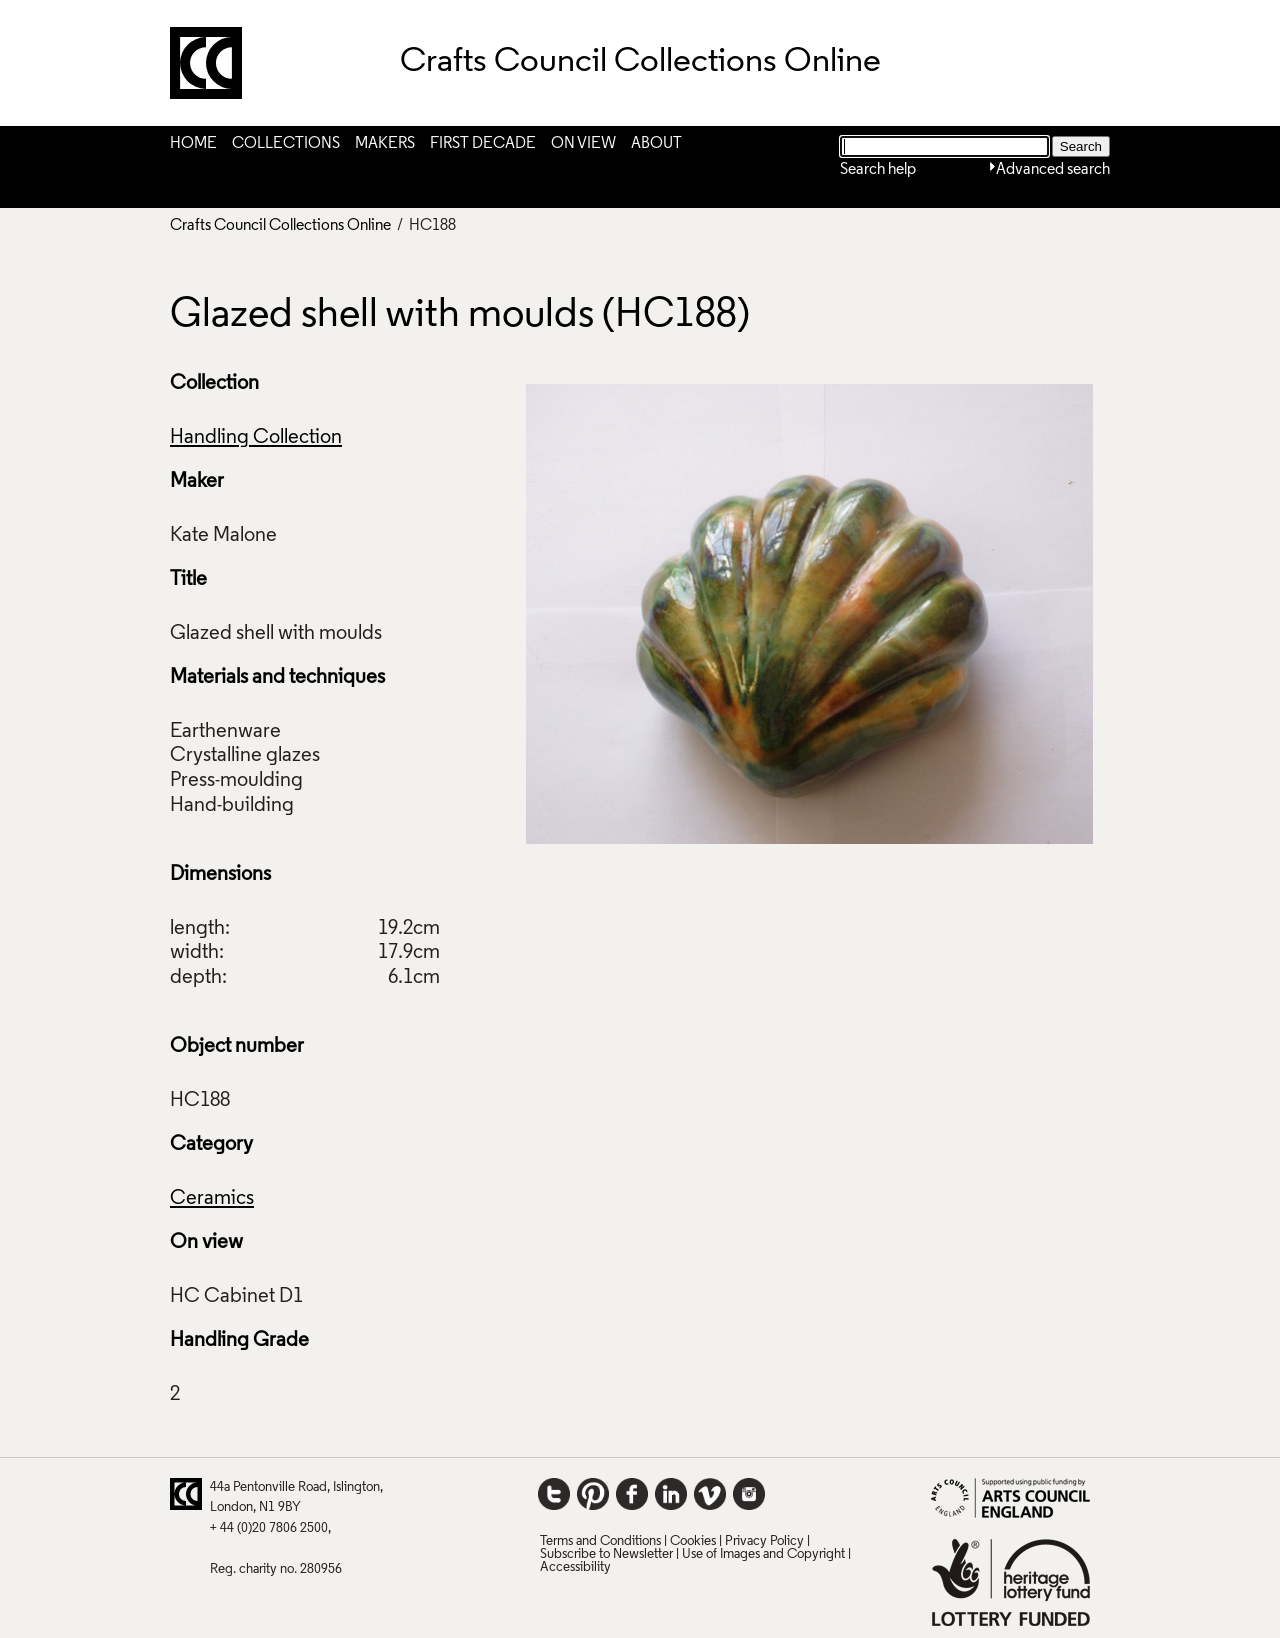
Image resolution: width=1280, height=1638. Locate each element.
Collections (286, 144)
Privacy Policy (764, 1541)
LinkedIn (671, 1494)
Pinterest (593, 1494)
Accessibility (575, 1567)
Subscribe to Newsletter (606, 1554)
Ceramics (212, 1199)
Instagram (749, 1494)
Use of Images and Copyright (763, 1554)
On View (583, 144)
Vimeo (710, 1494)
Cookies (693, 1541)
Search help (878, 170)
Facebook (632, 1494)
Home (193, 144)
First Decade (483, 144)
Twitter (554, 1494)
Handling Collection (256, 438)
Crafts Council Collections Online (280, 226)
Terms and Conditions (600, 1541)
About (656, 144)
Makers (385, 144)
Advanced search (1053, 170)
